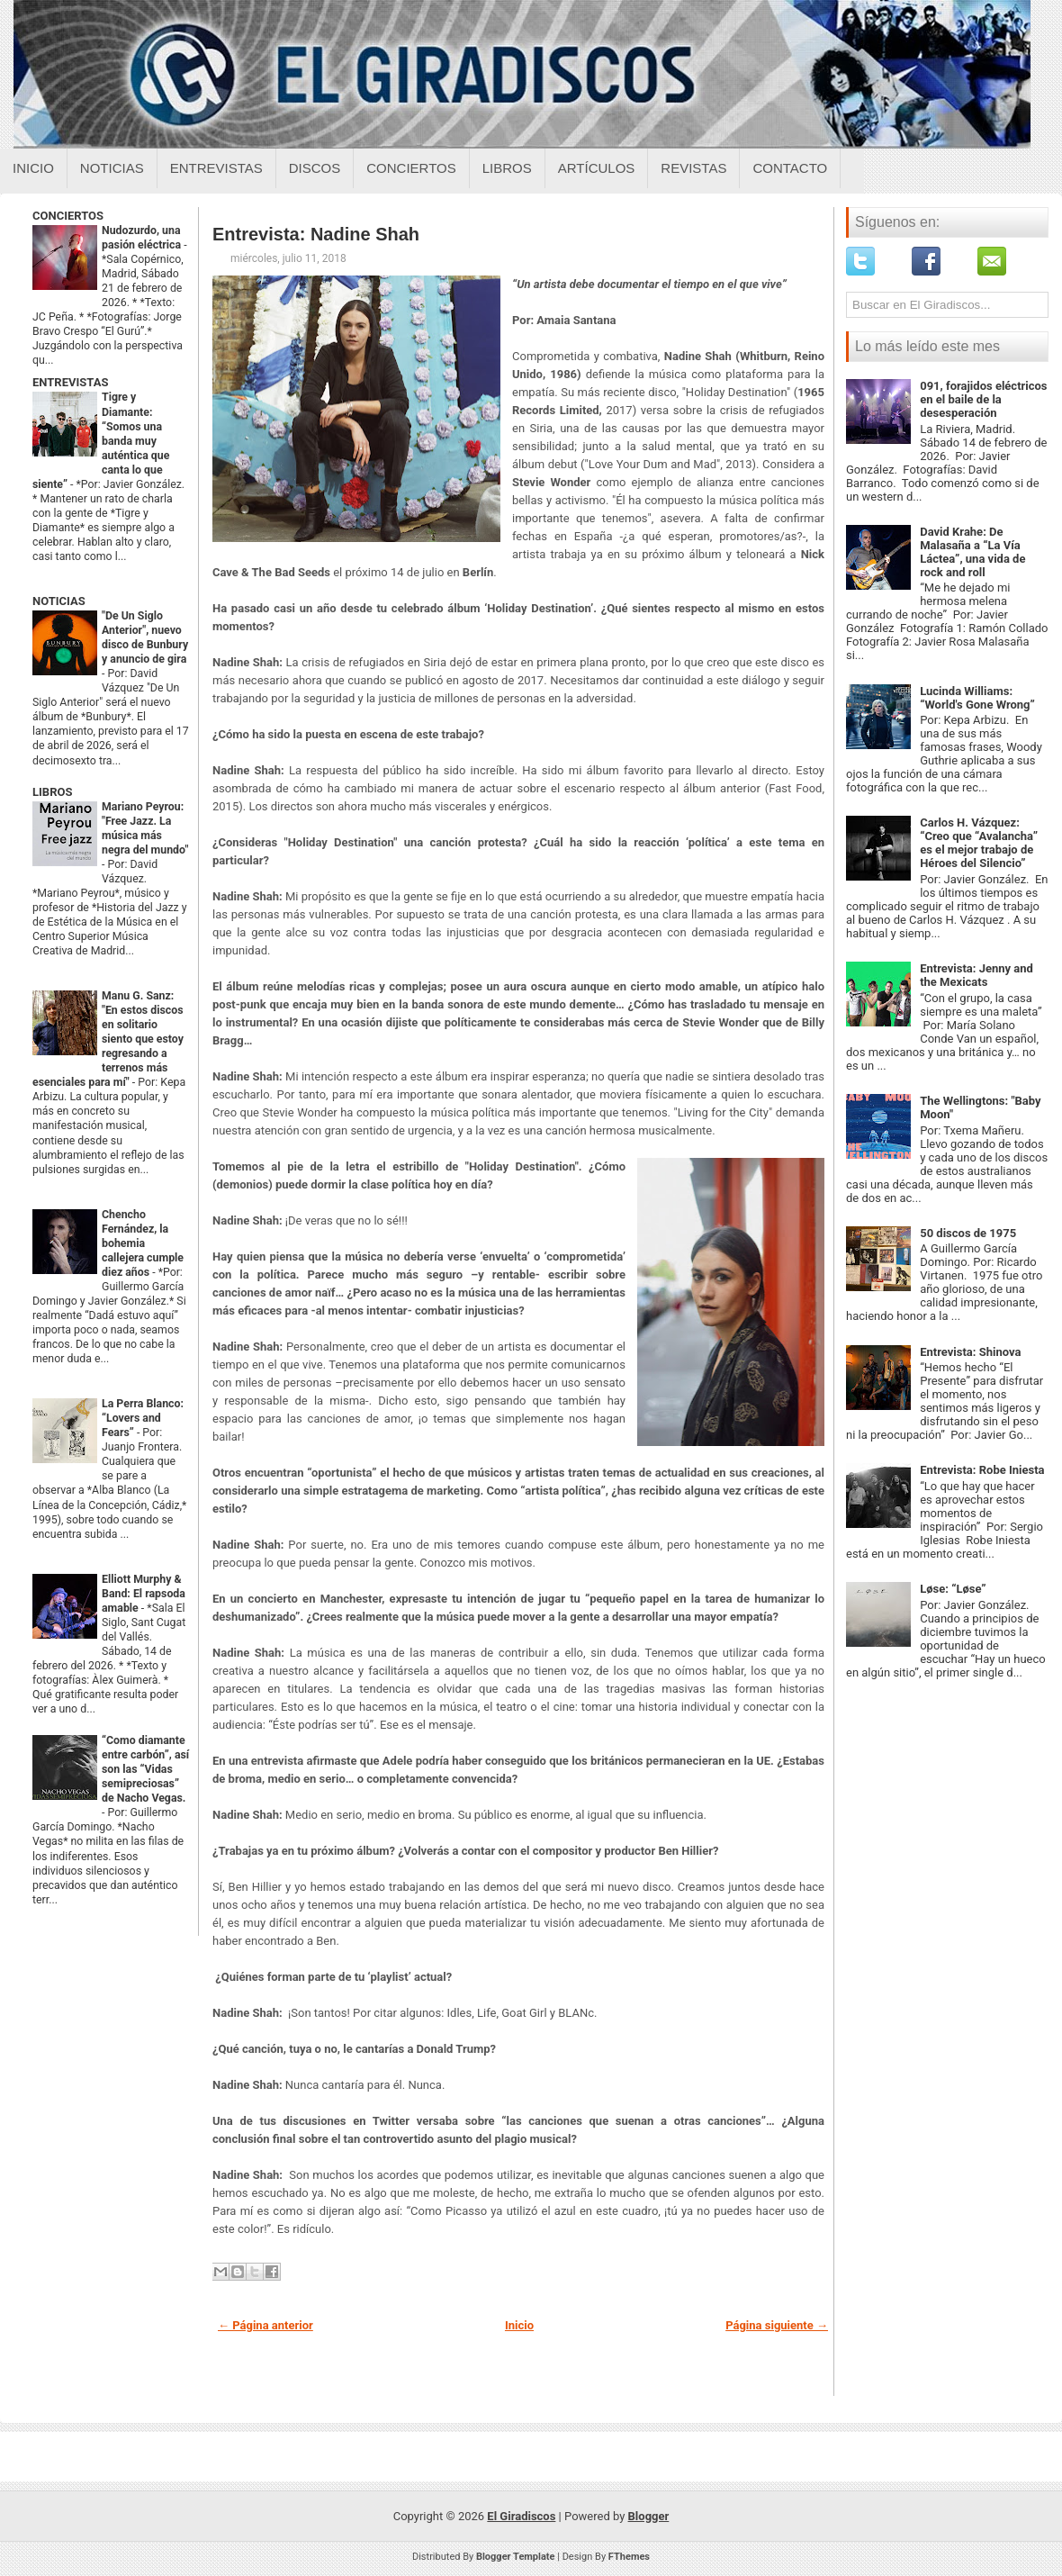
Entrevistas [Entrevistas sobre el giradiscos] (216, 168)
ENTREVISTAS (70, 382)
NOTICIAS (59, 601)
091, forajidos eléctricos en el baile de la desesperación (983, 399)
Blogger (649, 2516)
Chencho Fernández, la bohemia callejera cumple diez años (143, 1243)
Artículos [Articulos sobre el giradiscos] (596, 168)
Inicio (33, 168)
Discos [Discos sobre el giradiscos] (315, 168)
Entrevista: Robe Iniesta (982, 1470)
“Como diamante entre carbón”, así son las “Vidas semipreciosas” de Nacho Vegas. (145, 1769)
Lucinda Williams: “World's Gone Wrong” (977, 697)
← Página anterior (265, 2325)
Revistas (693, 168)
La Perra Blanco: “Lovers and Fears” (143, 1418)
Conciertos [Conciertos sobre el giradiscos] (410, 168)
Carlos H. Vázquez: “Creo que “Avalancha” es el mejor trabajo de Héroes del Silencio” (979, 843)
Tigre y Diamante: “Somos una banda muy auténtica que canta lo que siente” (100, 440)
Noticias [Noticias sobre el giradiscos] (112, 168)
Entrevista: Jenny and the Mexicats (976, 975)
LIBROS (52, 792)
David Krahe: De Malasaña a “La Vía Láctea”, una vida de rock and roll (972, 552)
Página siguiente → (776, 2325)
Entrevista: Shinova (970, 1352)
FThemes (629, 2556)
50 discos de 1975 (968, 1233)
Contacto (789, 168)
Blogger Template (515, 2556)
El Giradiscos (521, 2516)
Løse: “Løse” (953, 1588)
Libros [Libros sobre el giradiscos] (507, 168)
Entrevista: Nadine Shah (315, 234)
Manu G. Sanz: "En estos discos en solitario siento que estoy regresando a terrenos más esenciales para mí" (108, 1039)
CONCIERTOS (68, 215)
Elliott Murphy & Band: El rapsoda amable (143, 1593)
